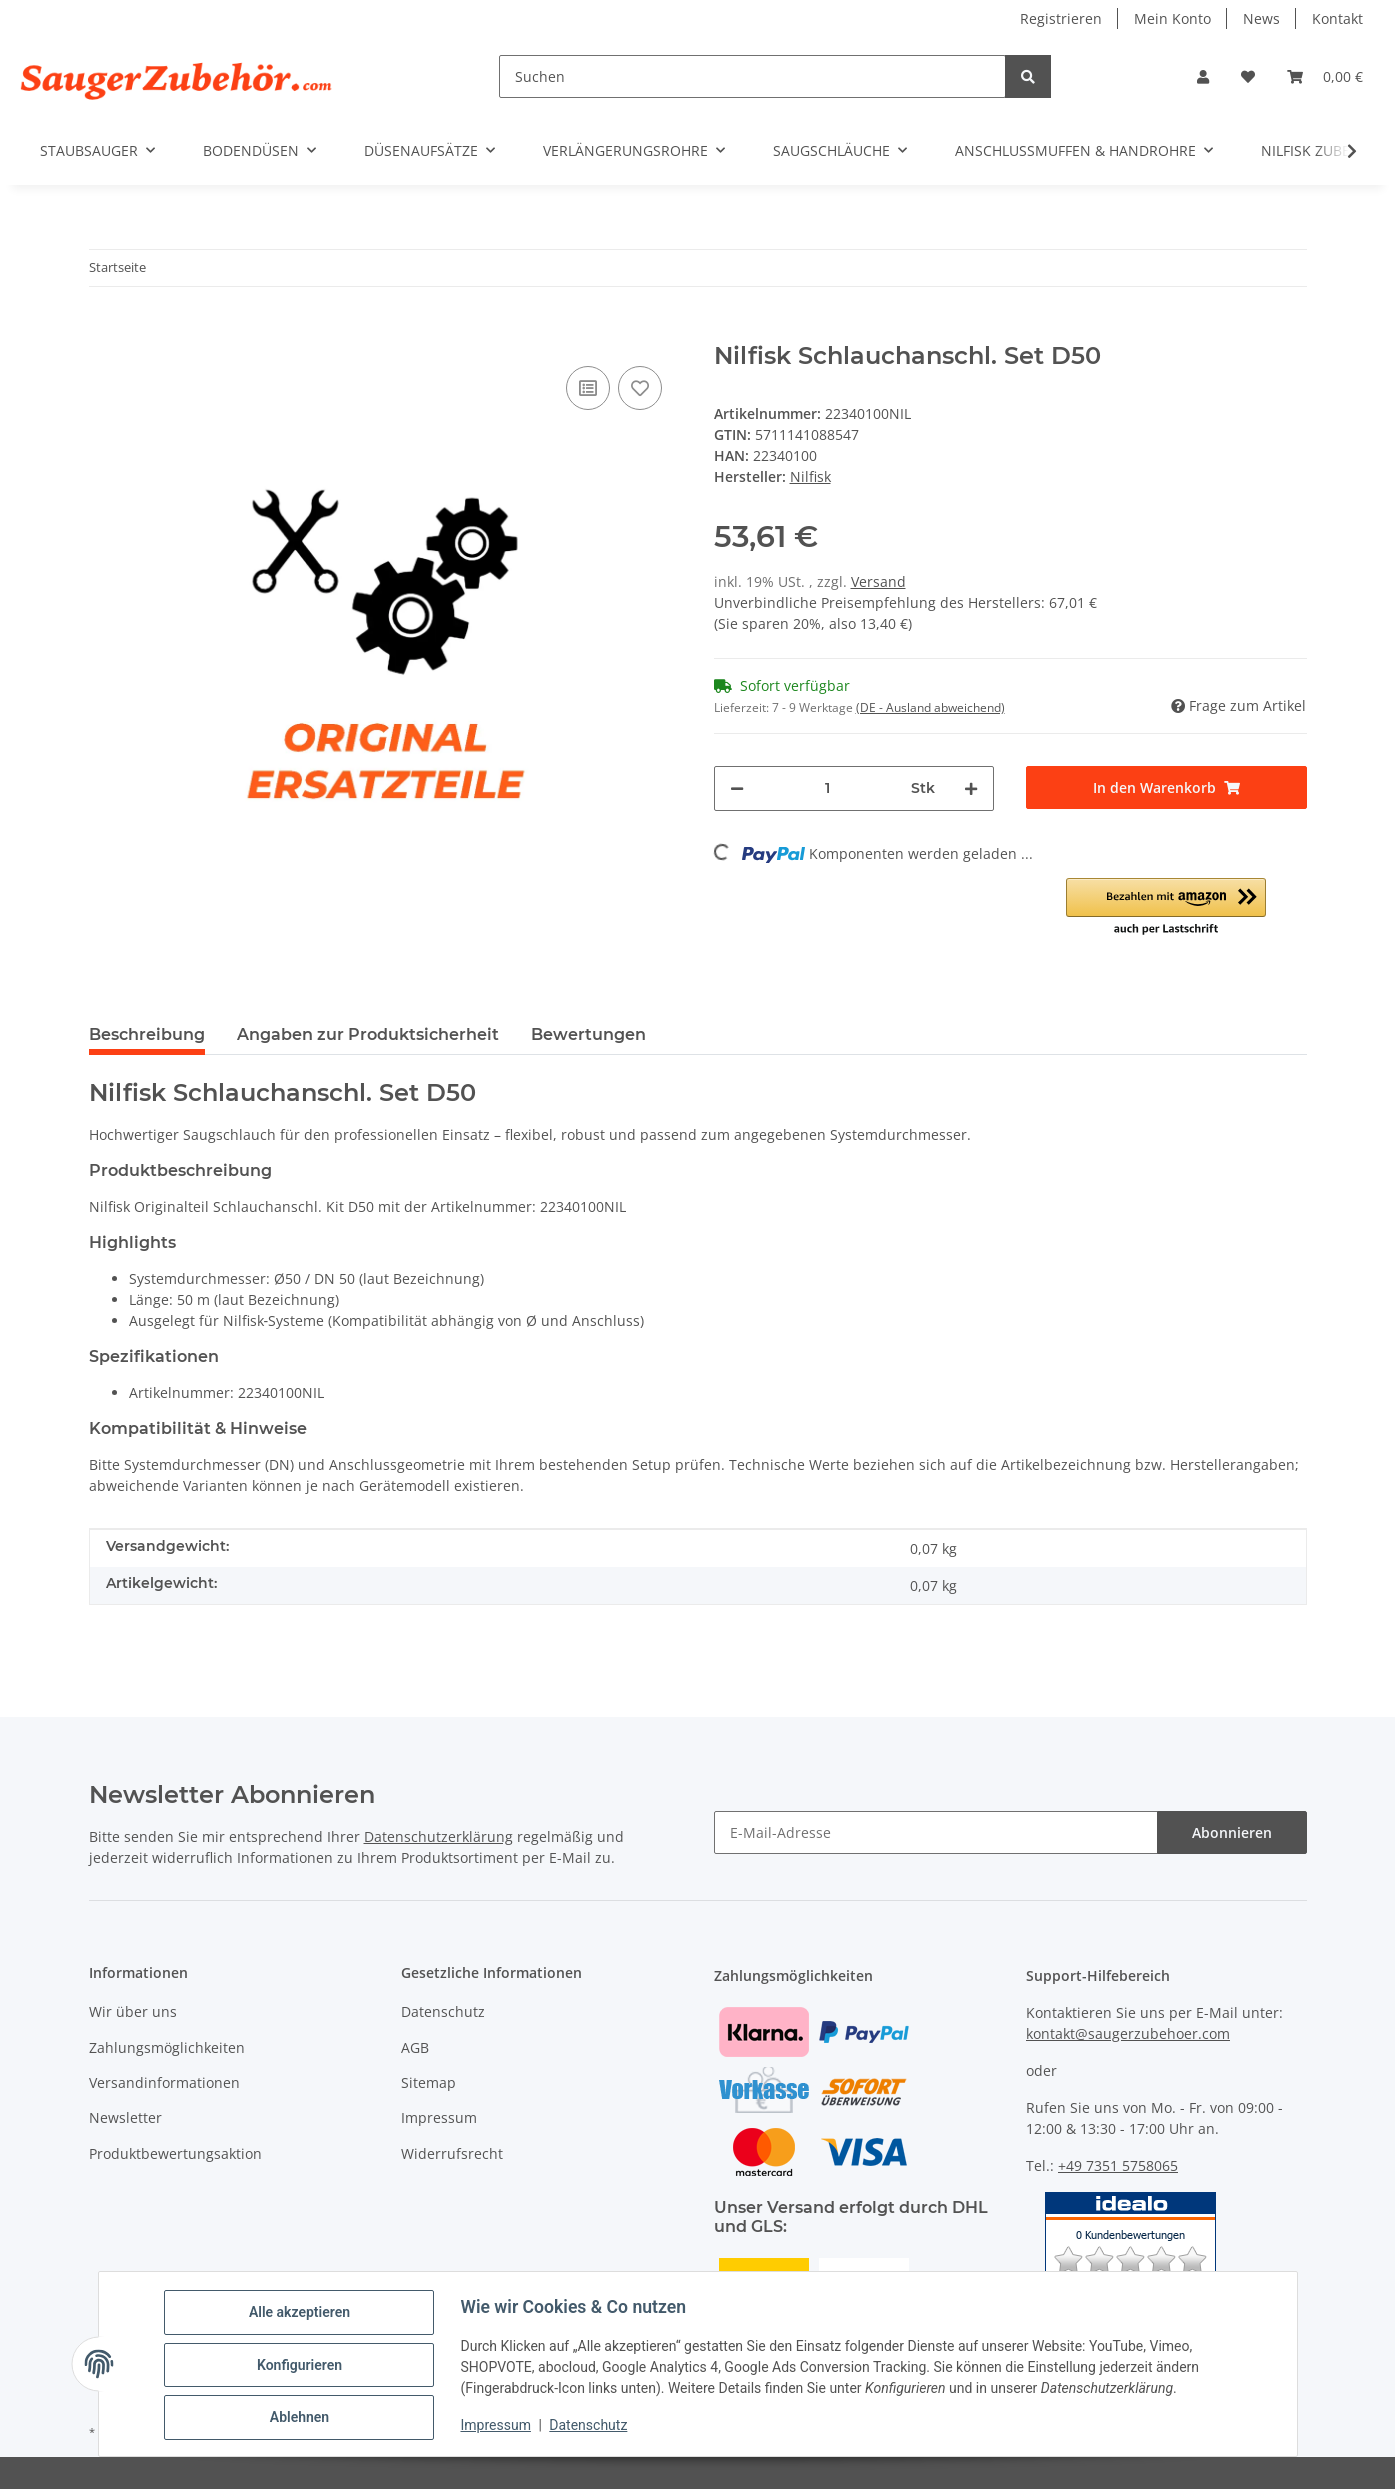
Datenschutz (590, 2427)
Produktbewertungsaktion (175, 2153)
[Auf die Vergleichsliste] (588, 388)
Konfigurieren (301, 2366)
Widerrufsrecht (452, 2153)
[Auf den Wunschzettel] (640, 388)
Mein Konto (1172, 18)
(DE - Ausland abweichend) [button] (930, 707)
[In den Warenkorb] (105, 331)
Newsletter (125, 2117)
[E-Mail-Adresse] (936, 1832)
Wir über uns (133, 2011)
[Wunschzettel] (1248, 76)
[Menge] (828, 788)
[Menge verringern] (737, 788)
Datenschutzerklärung (438, 1836)
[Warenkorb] (1325, 76)
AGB (415, 2047)
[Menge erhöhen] (971, 788)
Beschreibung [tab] (147, 1034)
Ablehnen (301, 2418)
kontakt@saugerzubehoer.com (1128, 2033)
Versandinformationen (164, 2082)
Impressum (498, 2427)
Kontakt (1337, 18)
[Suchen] (752, 76)
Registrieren (1061, 18)
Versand (878, 581)
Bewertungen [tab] (588, 1034)
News (1261, 18)
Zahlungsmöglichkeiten (167, 2047)
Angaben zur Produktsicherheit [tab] (368, 1034)
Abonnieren (1232, 1832)
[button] (1203, 76)
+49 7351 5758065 (1118, 2165)
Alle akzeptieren (301, 2314)
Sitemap (428, 2082)
